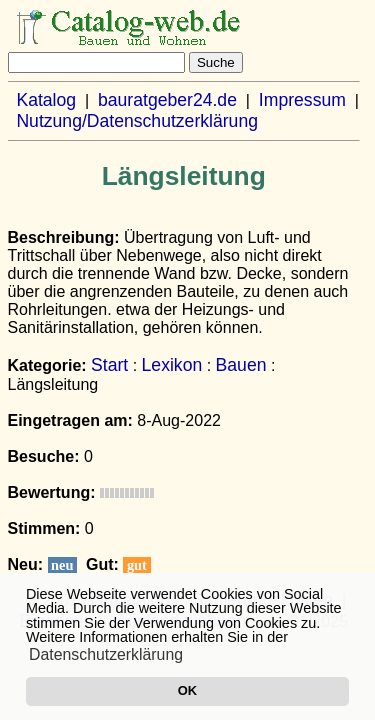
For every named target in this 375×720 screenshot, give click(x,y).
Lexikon (172, 365)
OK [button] (187, 690)
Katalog (46, 100)
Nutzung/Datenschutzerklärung (137, 121)
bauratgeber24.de (167, 100)
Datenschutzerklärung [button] (106, 654)
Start (109, 365)
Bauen (241, 365)
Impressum (302, 100)
